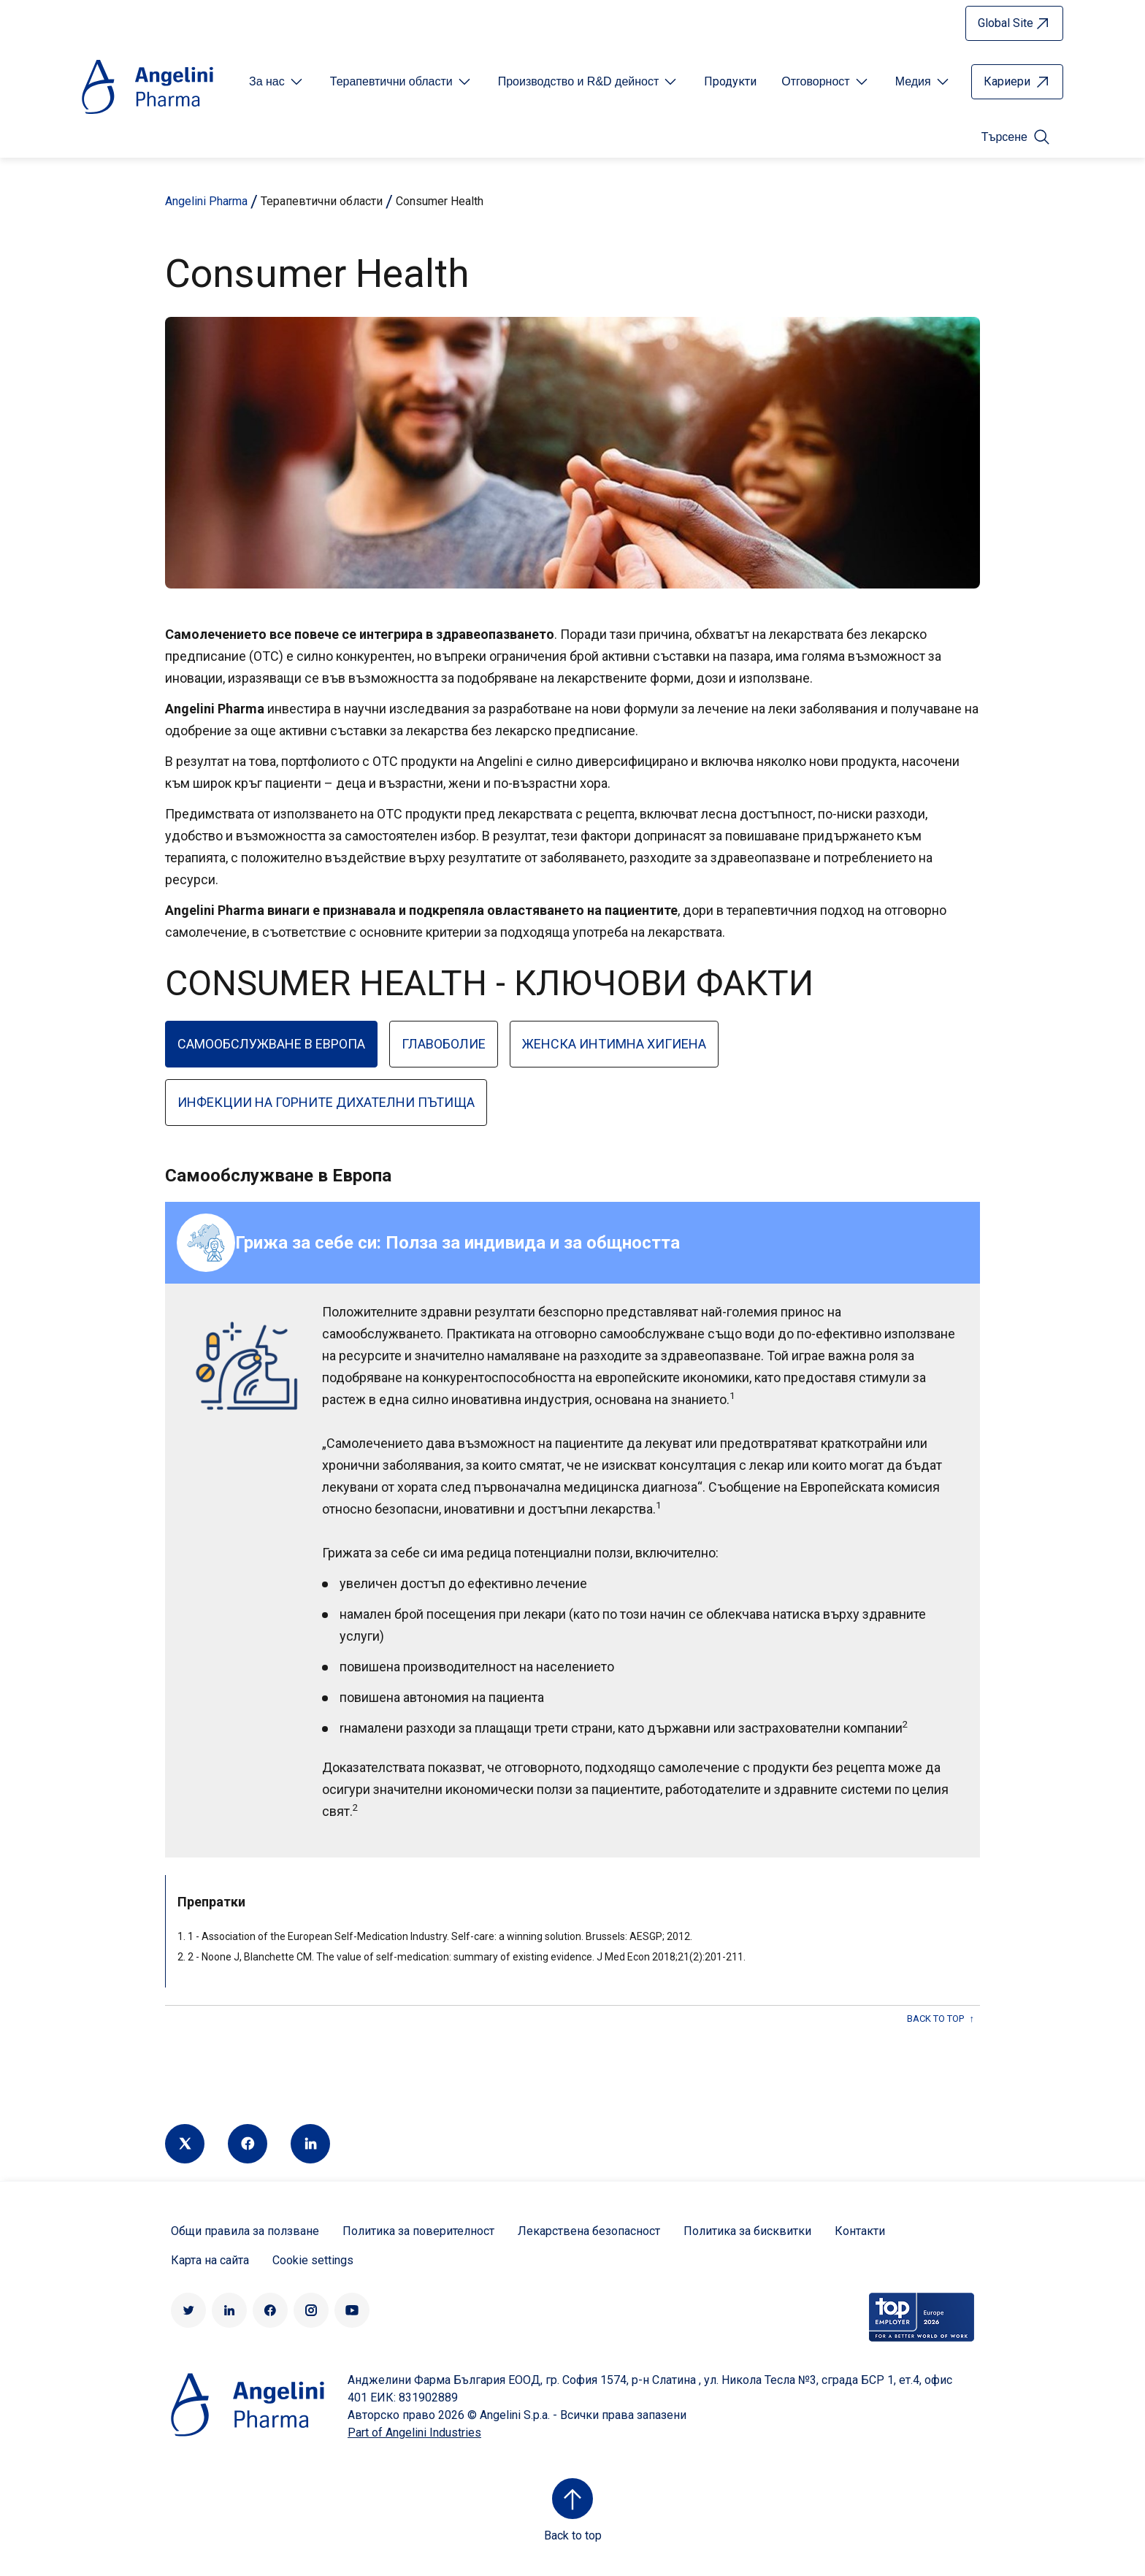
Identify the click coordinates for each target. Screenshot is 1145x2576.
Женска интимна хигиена (614, 1043)
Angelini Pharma (206, 201)
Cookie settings (312, 2260)
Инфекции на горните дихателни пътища (326, 1102)
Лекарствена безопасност (589, 2231)
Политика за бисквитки (747, 2231)
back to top (935, 2018)
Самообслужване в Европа (271, 1043)
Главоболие (444, 1043)
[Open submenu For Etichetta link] (277, 81)
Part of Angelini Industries (414, 2432)
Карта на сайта (210, 2260)
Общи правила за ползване (245, 2231)
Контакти (860, 2231)
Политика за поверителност (418, 2231)
